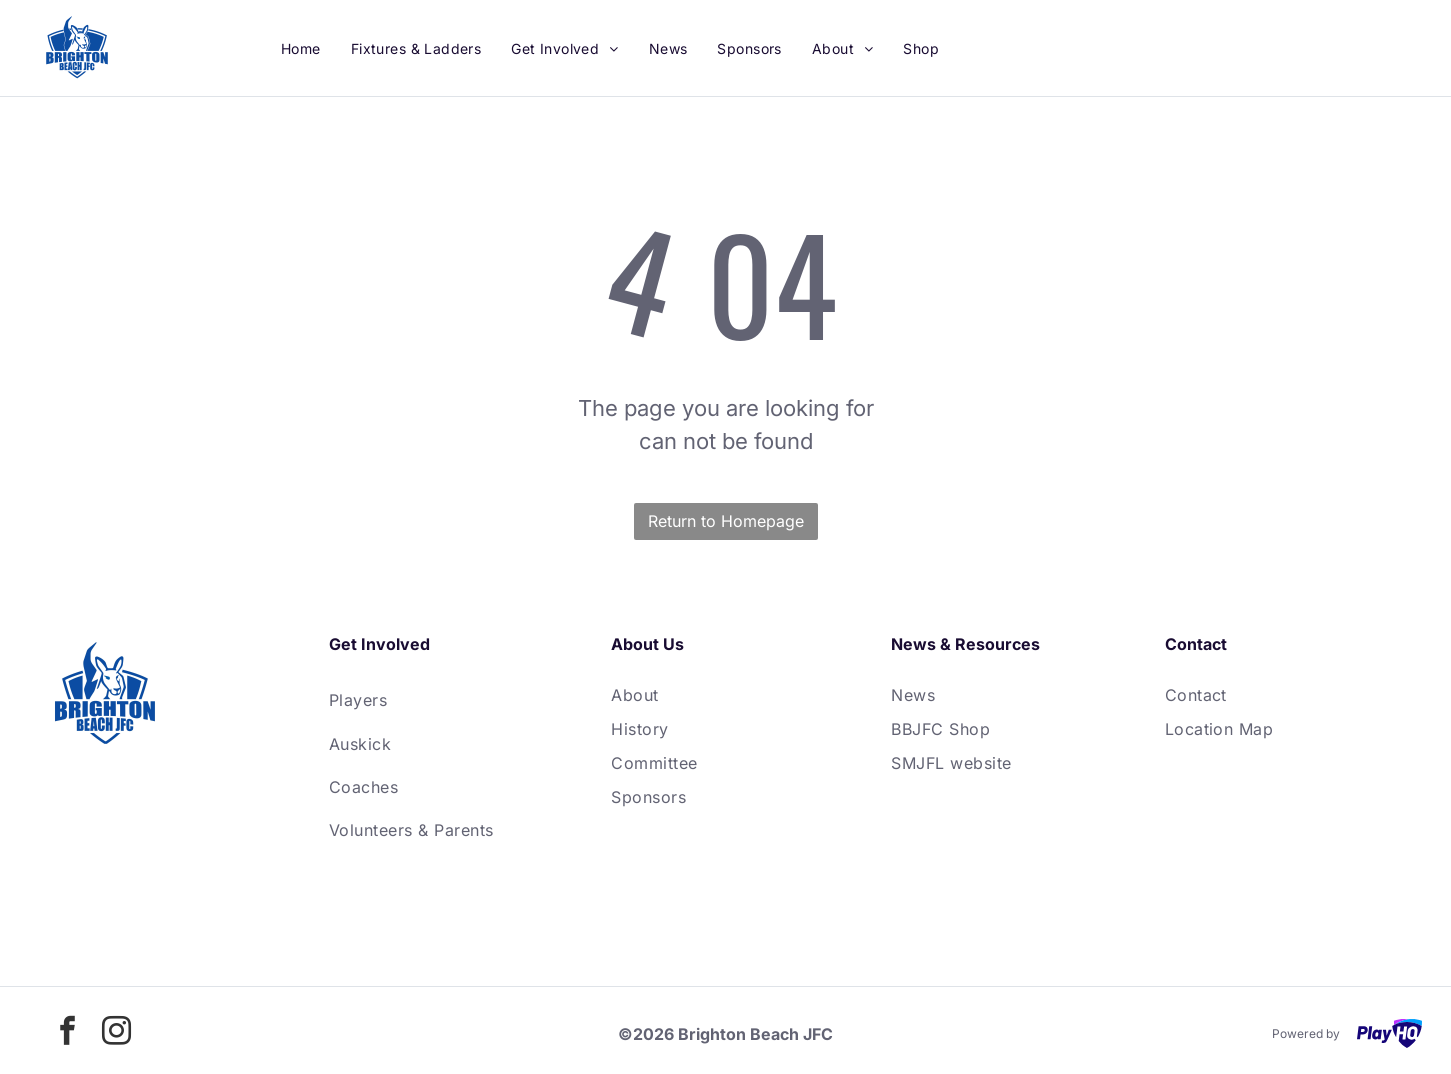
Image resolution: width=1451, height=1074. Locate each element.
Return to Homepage (726, 521)
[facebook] (67, 1033)
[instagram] (116, 1033)
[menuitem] (301, 48)
